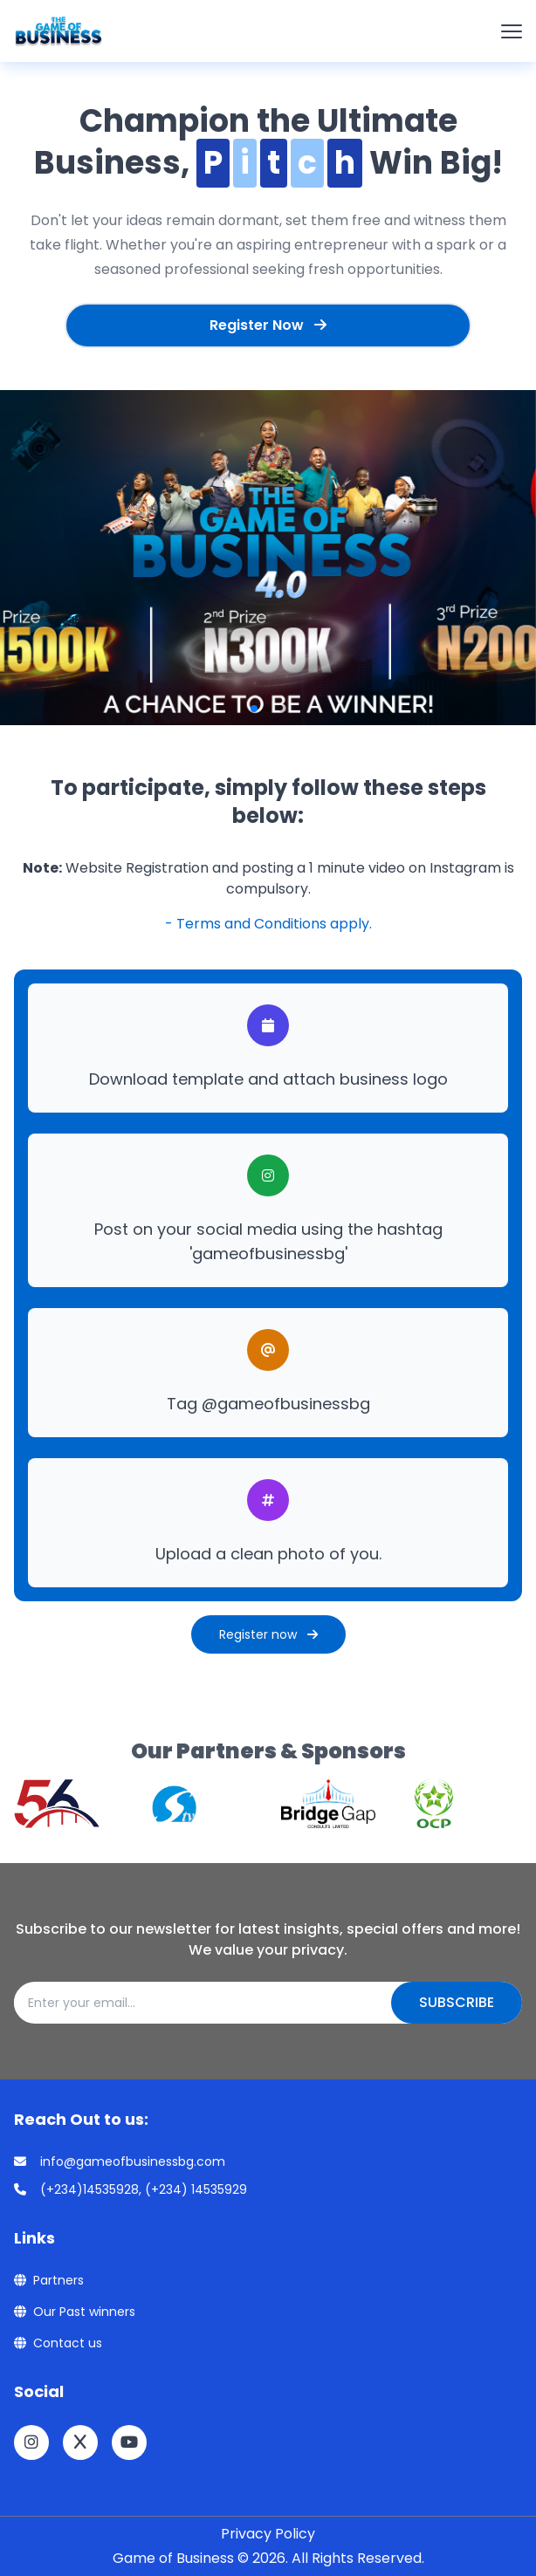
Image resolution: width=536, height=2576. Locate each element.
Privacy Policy (268, 2534)
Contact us (58, 2343)
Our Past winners (74, 2311)
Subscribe (456, 2002)
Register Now (268, 325)
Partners (49, 2280)
